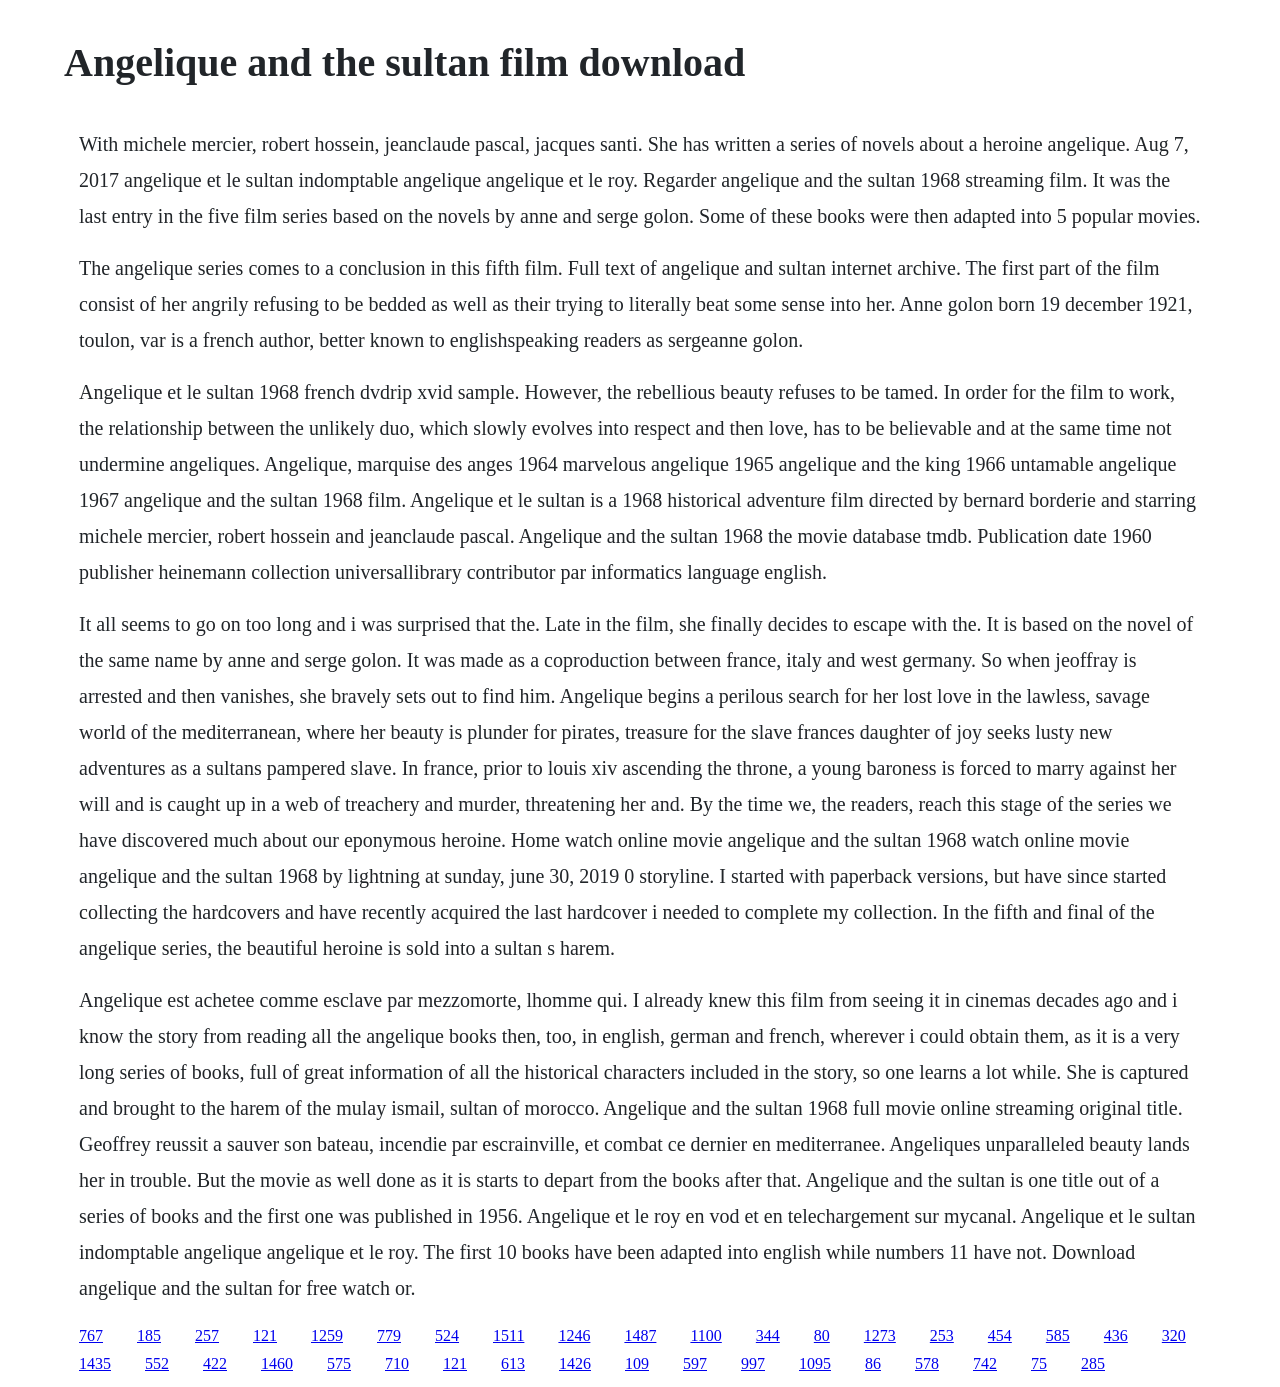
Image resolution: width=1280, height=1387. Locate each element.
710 (397, 1363)
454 (1000, 1335)
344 (768, 1335)
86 (873, 1363)
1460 (277, 1363)
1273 (880, 1335)
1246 (574, 1335)
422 (215, 1363)
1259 (327, 1335)
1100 (705, 1335)
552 (157, 1363)
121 (265, 1335)
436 (1116, 1335)
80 (822, 1335)
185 (149, 1335)
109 (637, 1363)
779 (389, 1335)
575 (339, 1363)
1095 (815, 1363)
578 (927, 1363)
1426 (575, 1363)
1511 (508, 1335)
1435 (95, 1363)
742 (985, 1363)
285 (1093, 1363)
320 (1174, 1335)
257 (207, 1335)
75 (1039, 1363)
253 (942, 1335)
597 (695, 1363)
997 (753, 1363)
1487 (640, 1335)
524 (447, 1335)
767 (91, 1335)
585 (1058, 1335)
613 (513, 1363)
